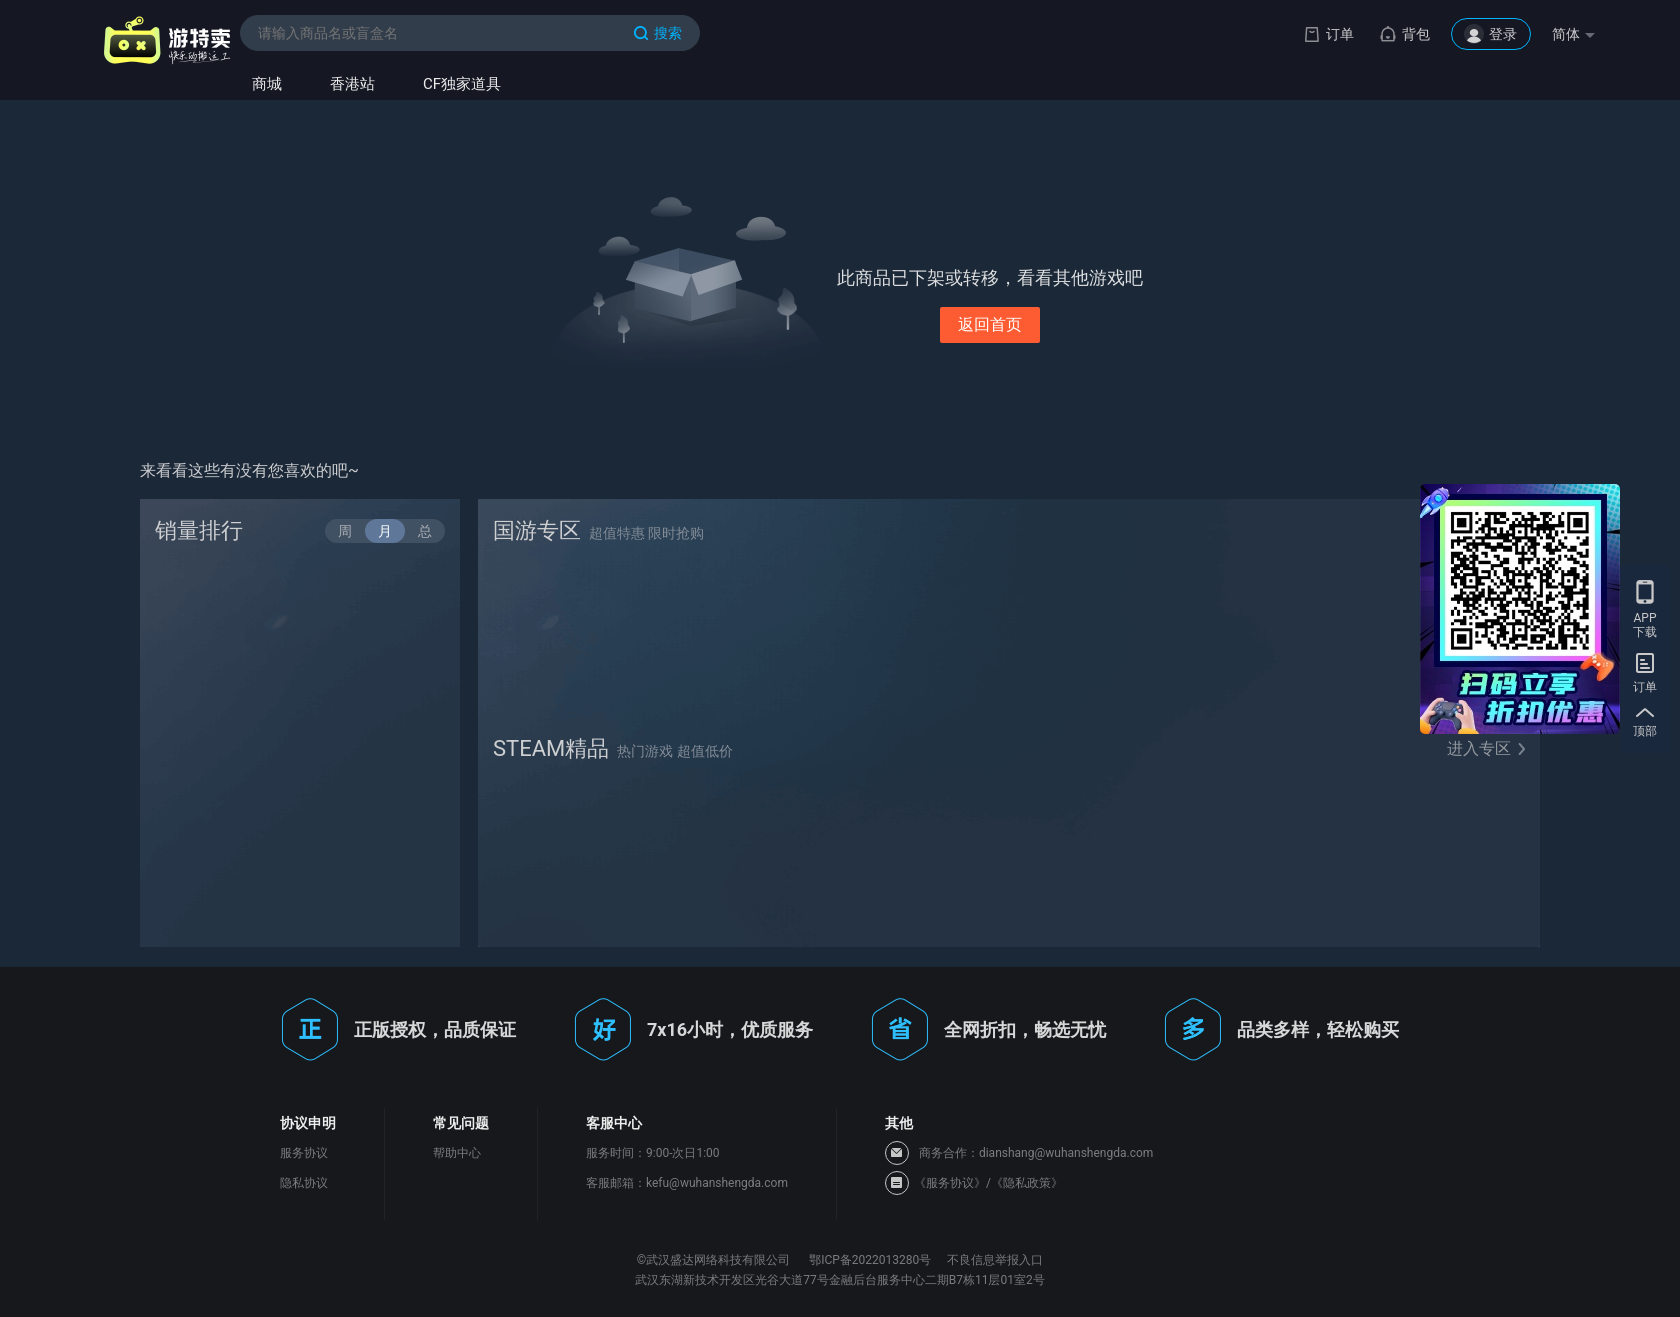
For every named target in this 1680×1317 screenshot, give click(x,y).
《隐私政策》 (1027, 1183)
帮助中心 (457, 1153)
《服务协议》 (950, 1183)
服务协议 (304, 1153)
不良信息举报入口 (995, 1260)
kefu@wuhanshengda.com (717, 1183)
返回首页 (990, 324)
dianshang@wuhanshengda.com (1066, 1153)
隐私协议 (304, 1183)
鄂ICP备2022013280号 (870, 1260)
